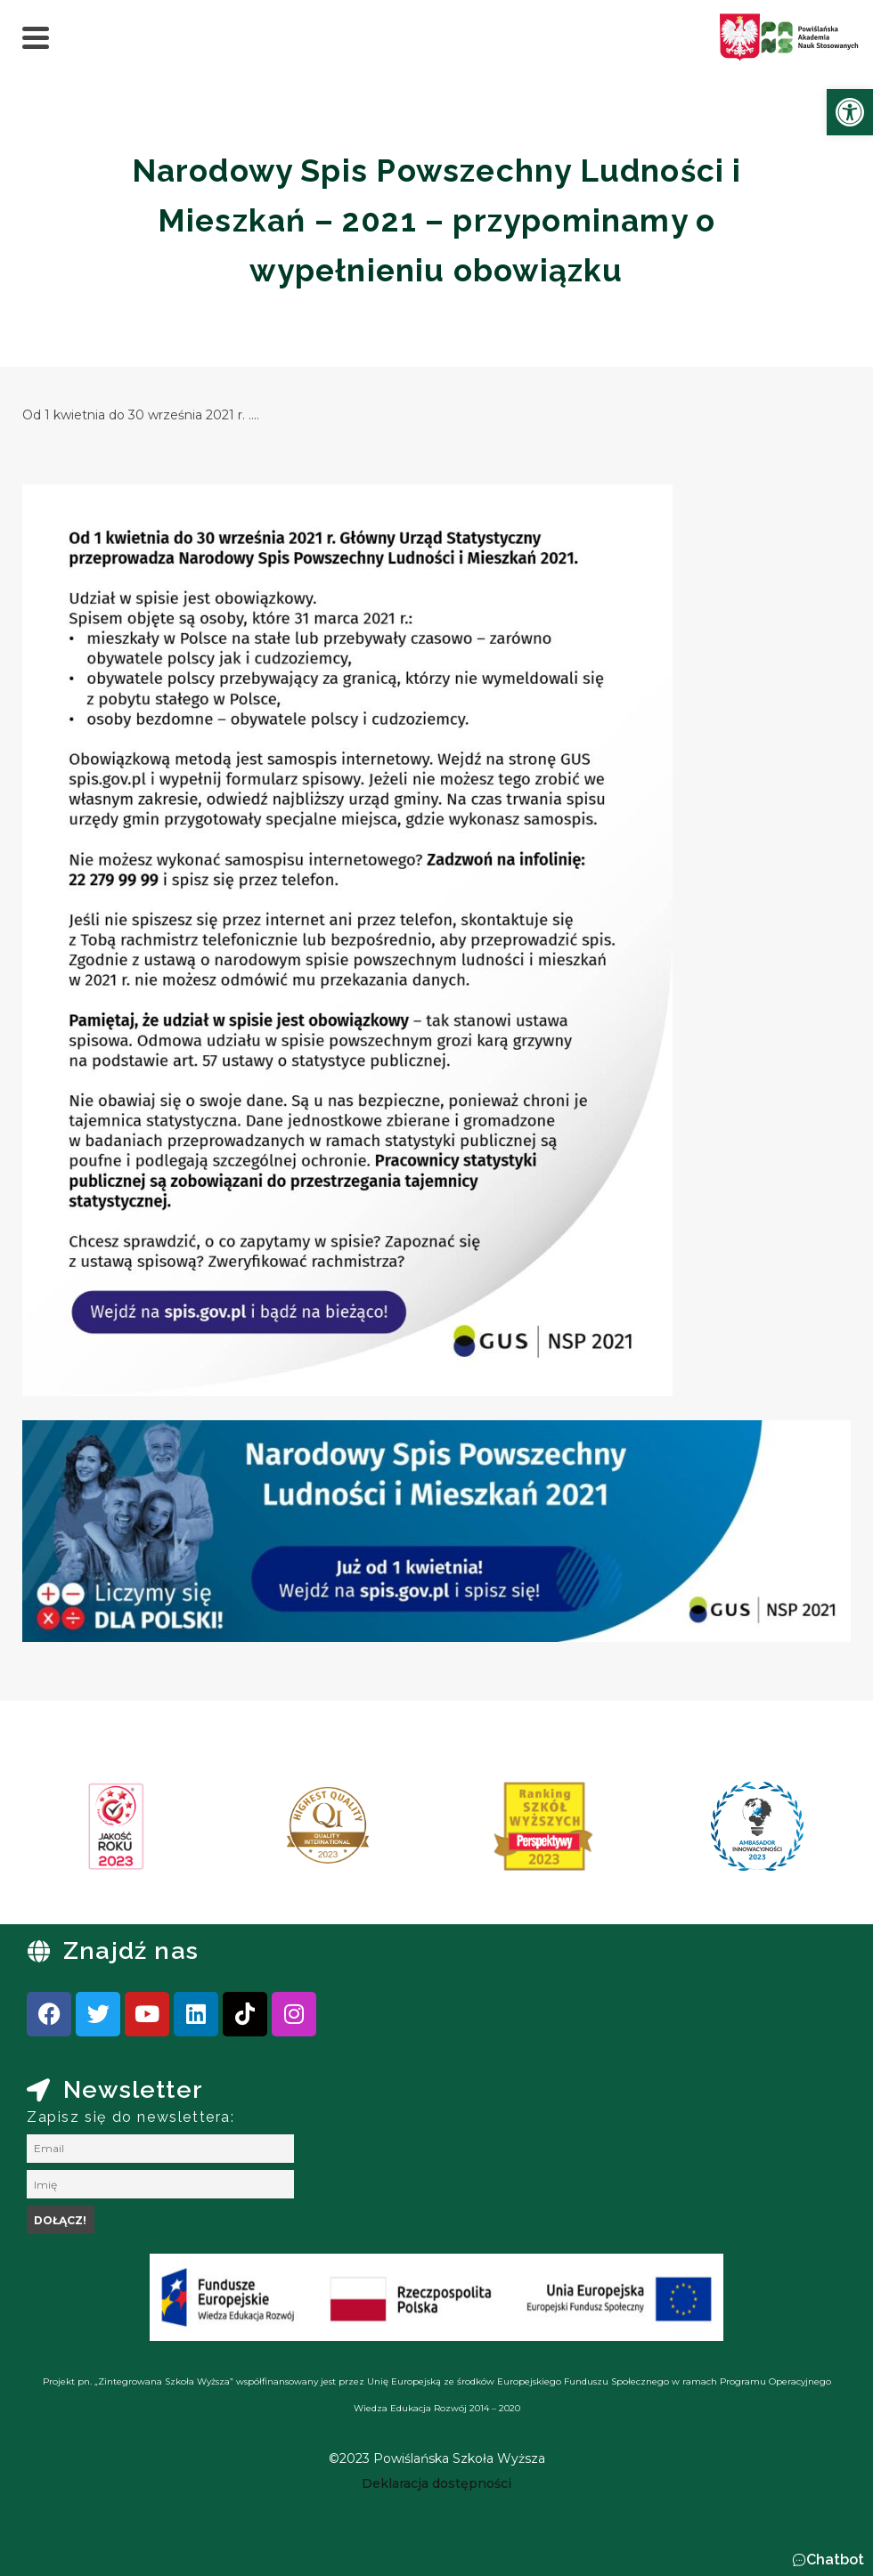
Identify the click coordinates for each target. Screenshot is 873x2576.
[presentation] (70, 1832)
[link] (850, 112)
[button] (828, 2560)
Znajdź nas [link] (131, 1950)
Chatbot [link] (835, 2559)
